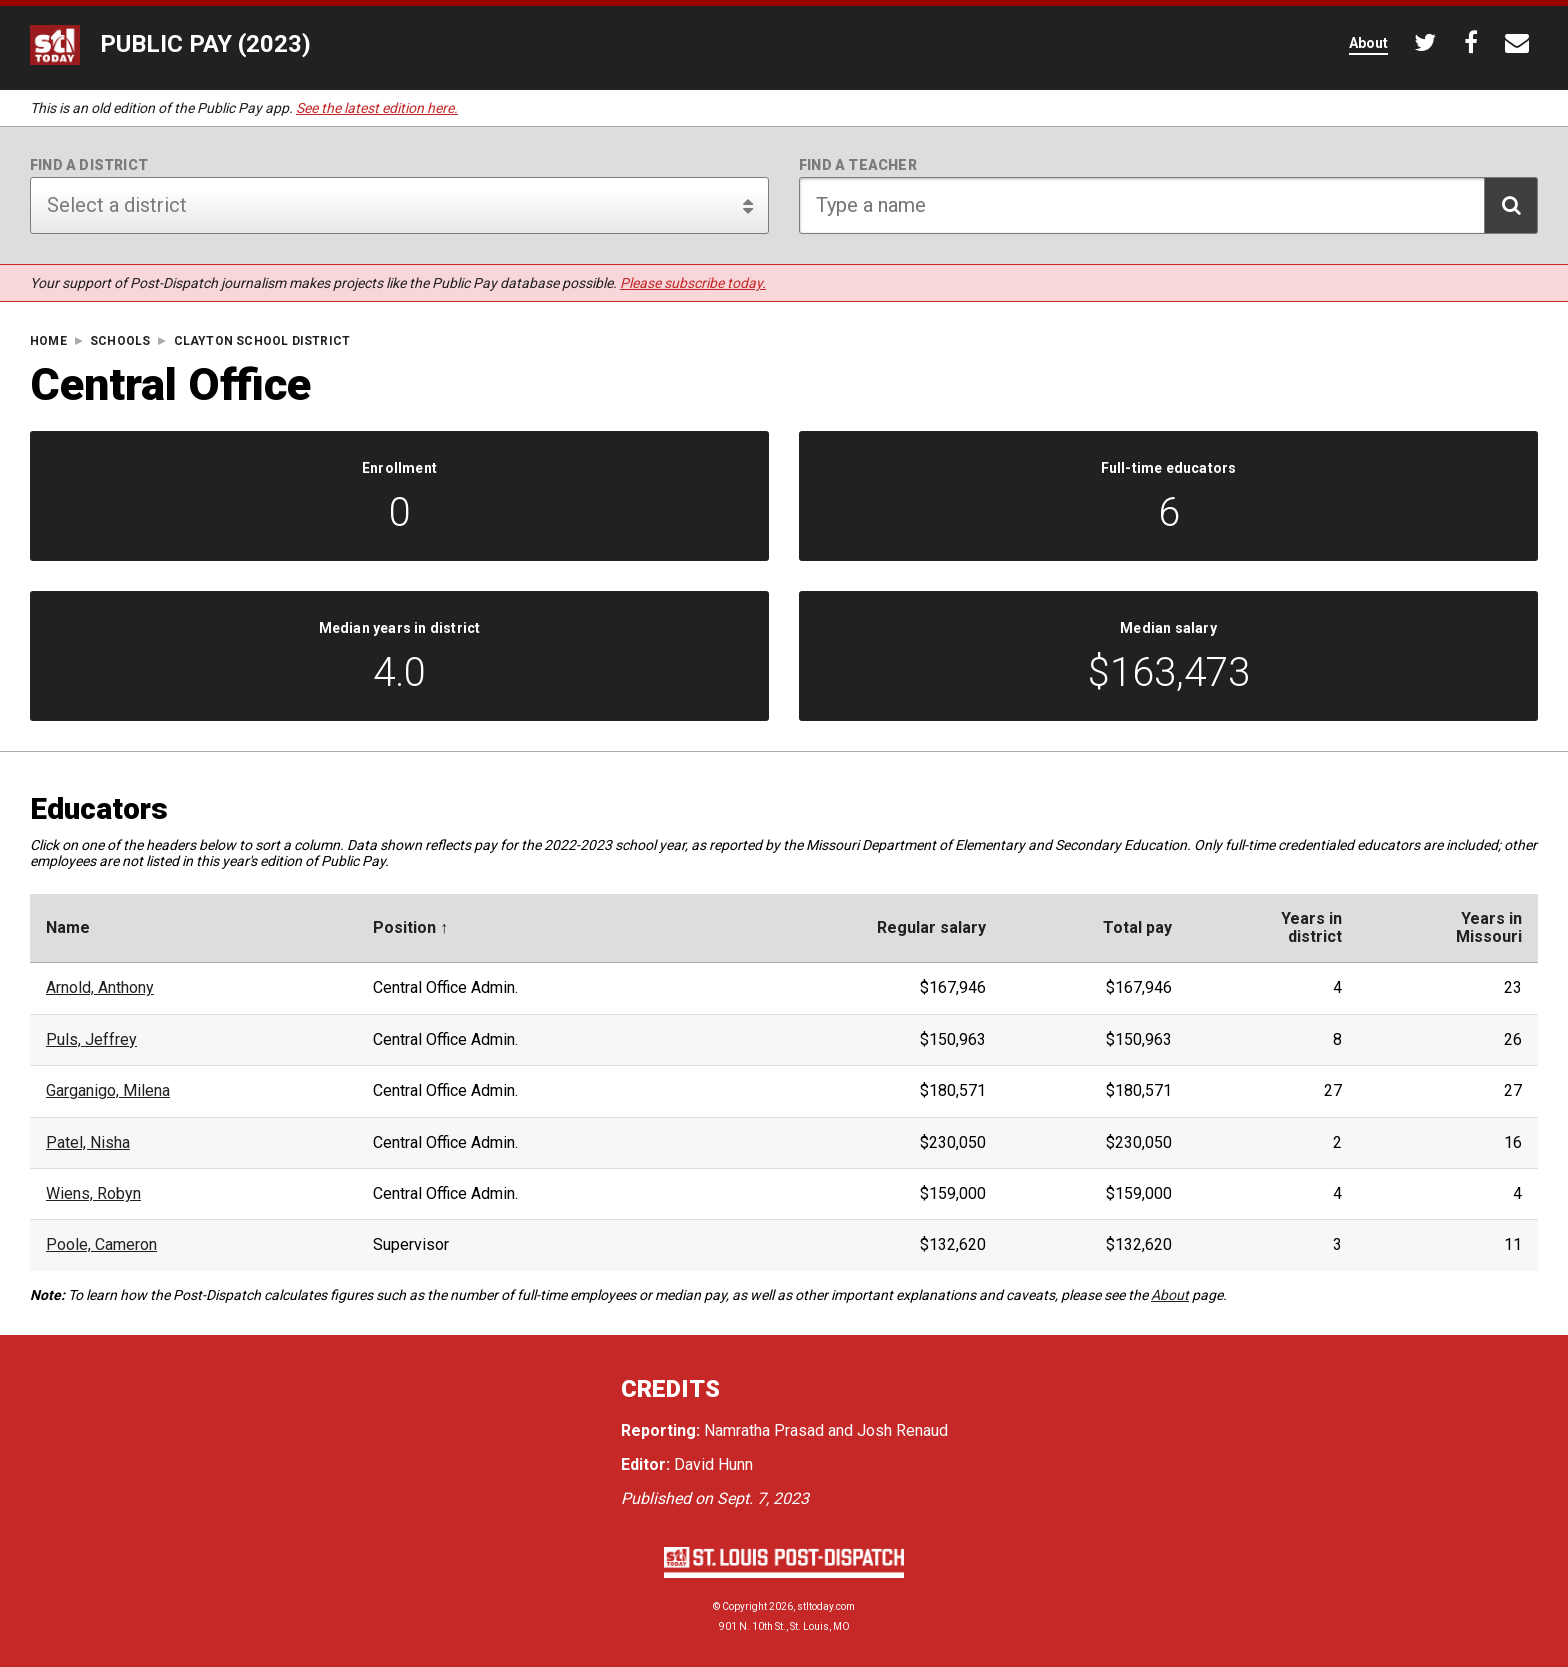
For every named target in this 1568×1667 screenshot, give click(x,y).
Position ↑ (410, 928)
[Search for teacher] (1168, 205)
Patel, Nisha (88, 1143)
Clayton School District (262, 341)
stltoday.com (826, 1606)
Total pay (1137, 928)
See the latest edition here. (377, 108)
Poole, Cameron (101, 1245)
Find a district (89, 165)
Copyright (744, 1606)
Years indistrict (1311, 928)
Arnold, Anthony (100, 988)
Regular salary (931, 928)
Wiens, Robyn (93, 1194)
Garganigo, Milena (108, 1091)
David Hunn (713, 1464)
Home (48, 341)
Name (68, 928)
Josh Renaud (902, 1430)
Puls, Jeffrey (91, 1040)
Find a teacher (858, 165)
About (1170, 1295)
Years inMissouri (1489, 928)
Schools (120, 341)
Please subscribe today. (693, 283)
